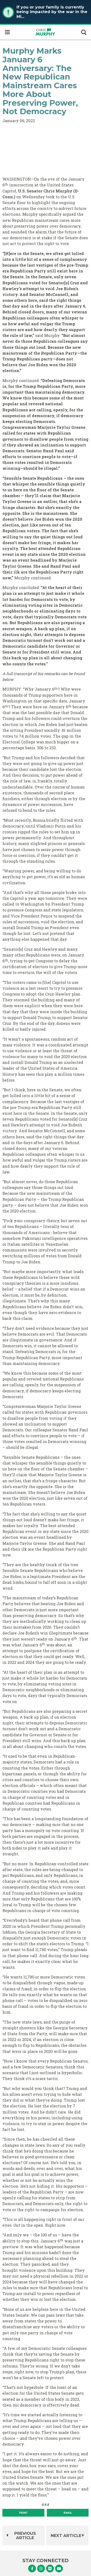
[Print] (23, 2513)
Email (68, 2512)
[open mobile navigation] (7, 32)
